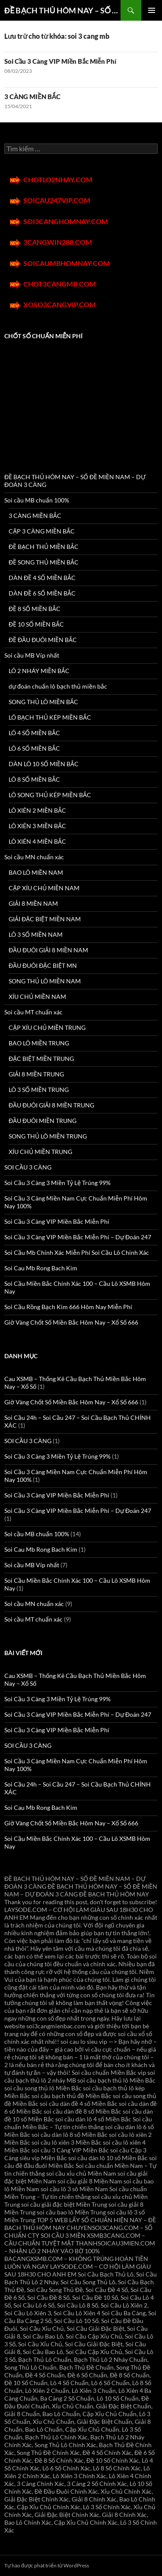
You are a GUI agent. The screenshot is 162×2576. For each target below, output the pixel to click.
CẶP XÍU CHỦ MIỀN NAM (44, 888)
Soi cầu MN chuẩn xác (34, 857)
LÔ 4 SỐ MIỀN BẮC (34, 732)
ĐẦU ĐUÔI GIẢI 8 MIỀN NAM (48, 950)
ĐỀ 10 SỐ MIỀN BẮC (36, 624)
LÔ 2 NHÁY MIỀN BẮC (39, 670)
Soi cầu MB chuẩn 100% (36, 500)
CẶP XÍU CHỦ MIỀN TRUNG (47, 1027)
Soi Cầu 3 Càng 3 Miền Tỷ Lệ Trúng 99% (57, 1182)
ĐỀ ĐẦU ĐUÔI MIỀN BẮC (43, 639)
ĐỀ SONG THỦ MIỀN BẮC (44, 562)
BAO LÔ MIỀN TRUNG (39, 1043)
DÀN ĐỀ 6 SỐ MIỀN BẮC (42, 593)
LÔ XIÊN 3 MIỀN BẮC (37, 826)
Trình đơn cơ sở (151, 10)
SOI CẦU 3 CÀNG (27, 1167)
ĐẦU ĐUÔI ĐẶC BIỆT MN (43, 965)
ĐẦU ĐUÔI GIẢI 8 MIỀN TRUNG (51, 1105)
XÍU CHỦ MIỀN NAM (37, 996)
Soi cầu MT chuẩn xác (33, 1012)
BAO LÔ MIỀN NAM (36, 872)
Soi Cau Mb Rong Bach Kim (40, 1268)
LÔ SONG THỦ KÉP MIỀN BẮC (50, 794)
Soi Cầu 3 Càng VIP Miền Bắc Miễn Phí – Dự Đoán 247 (77, 1237)
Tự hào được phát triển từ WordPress (46, 2565)
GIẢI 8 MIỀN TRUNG (36, 1074)
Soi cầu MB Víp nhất (31, 655)
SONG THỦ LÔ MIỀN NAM (45, 981)
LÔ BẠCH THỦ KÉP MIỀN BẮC (50, 717)
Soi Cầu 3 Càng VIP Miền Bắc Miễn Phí (60, 61)
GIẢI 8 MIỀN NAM (33, 903)
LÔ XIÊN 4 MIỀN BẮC (37, 841)
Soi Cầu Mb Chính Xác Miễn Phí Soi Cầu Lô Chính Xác (76, 1252)
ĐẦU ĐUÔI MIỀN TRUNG (42, 1120)
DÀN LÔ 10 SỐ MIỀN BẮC (44, 763)
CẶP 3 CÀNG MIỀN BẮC (42, 531)
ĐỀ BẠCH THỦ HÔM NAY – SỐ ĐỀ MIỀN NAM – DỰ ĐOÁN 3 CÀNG (62, 10)
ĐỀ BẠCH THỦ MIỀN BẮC (44, 546)
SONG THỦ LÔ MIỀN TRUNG (48, 1136)
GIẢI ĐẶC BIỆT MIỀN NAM (45, 919)
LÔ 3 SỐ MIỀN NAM (36, 934)
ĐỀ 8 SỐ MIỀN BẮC (34, 608)
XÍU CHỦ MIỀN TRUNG (40, 1151)
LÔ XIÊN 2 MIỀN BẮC (37, 810)
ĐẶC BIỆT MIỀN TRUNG (41, 1058)
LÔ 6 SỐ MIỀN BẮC (34, 748)
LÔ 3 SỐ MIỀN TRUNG (39, 1089)
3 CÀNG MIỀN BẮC (32, 96)
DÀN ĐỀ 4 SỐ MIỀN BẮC (42, 577)
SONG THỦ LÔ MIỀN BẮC (43, 701)
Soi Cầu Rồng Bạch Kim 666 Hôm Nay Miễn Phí (68, 1306)
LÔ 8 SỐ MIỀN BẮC (34, 779)
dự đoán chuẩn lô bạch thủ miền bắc (58, 686)
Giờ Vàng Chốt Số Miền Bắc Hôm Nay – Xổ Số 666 (71, 1322)
